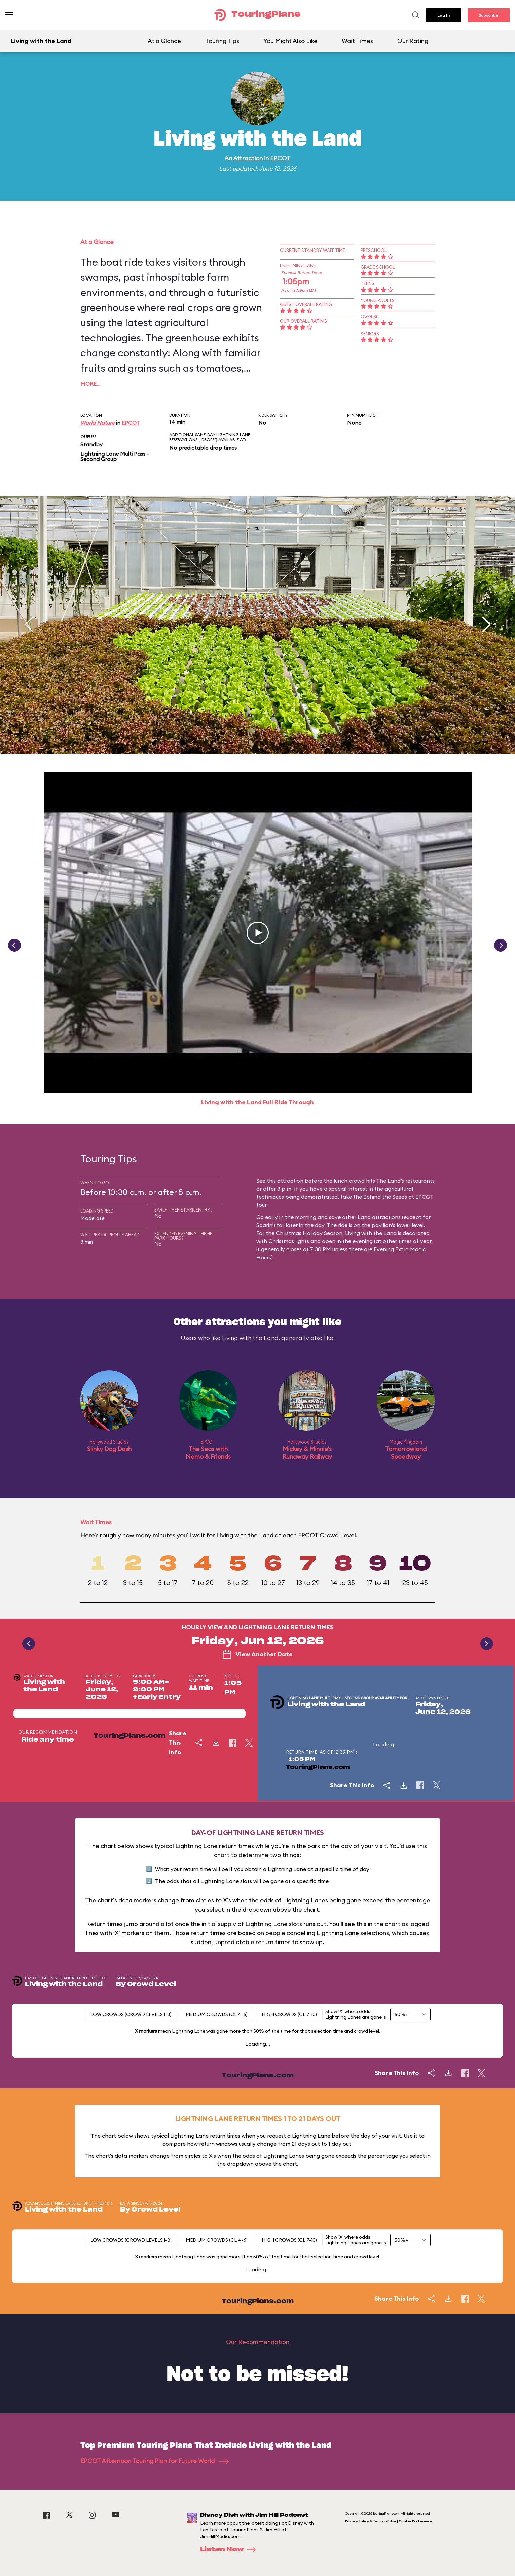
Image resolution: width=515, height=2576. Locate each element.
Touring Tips (222, 41)
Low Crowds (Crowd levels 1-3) (131, 2014)
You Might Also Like (290, 41)
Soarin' (264, 1225)
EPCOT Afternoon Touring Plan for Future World (154, 2461)
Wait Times (357, 41)
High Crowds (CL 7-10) (289, 2014)
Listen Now (230, 2550)
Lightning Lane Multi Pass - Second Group (114, 456)
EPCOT (280, 158)
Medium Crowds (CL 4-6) (217, 2014)
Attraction (248, 158)
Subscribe (489, 15)
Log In (443, 15)
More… (90, 383)
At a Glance (164, 41)
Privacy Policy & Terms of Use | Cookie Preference (388, 2521)
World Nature (97, 422)
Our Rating (412, 41)
